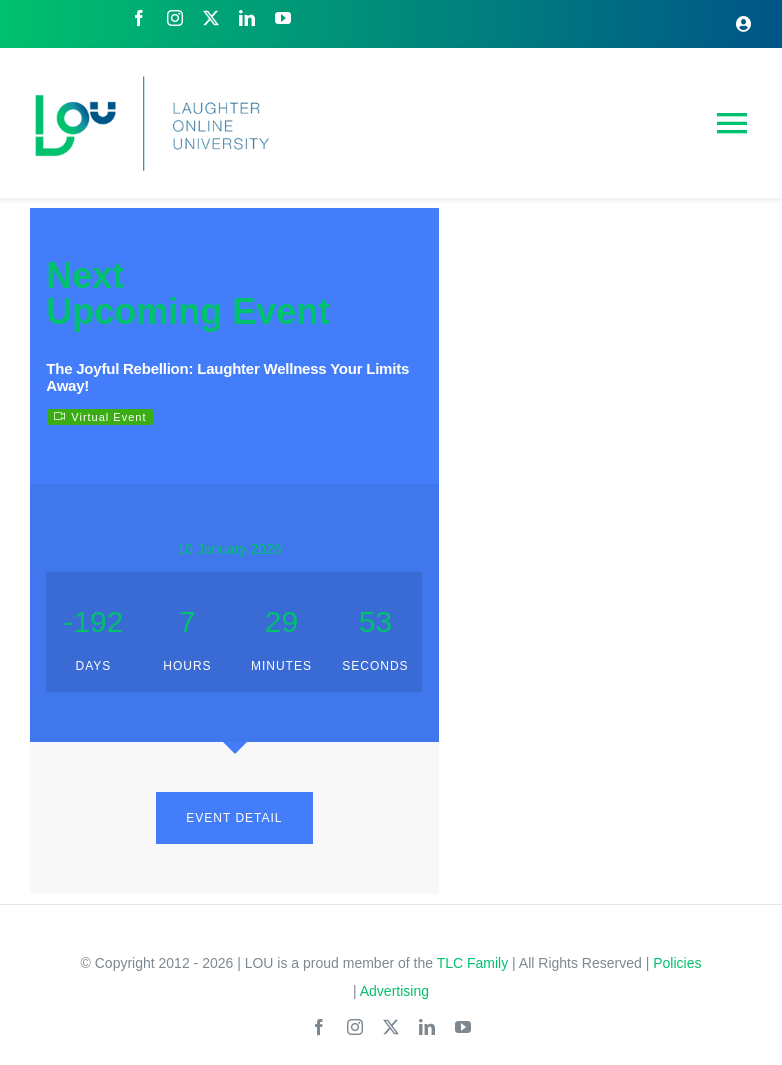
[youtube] (283, 18)
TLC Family (473, 963)
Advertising (394, 991)
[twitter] (211, 18)
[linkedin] (247, 18)
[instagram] (175, 18)
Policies (677, 963)
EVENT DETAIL (234, 818)
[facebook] (139, 18)
